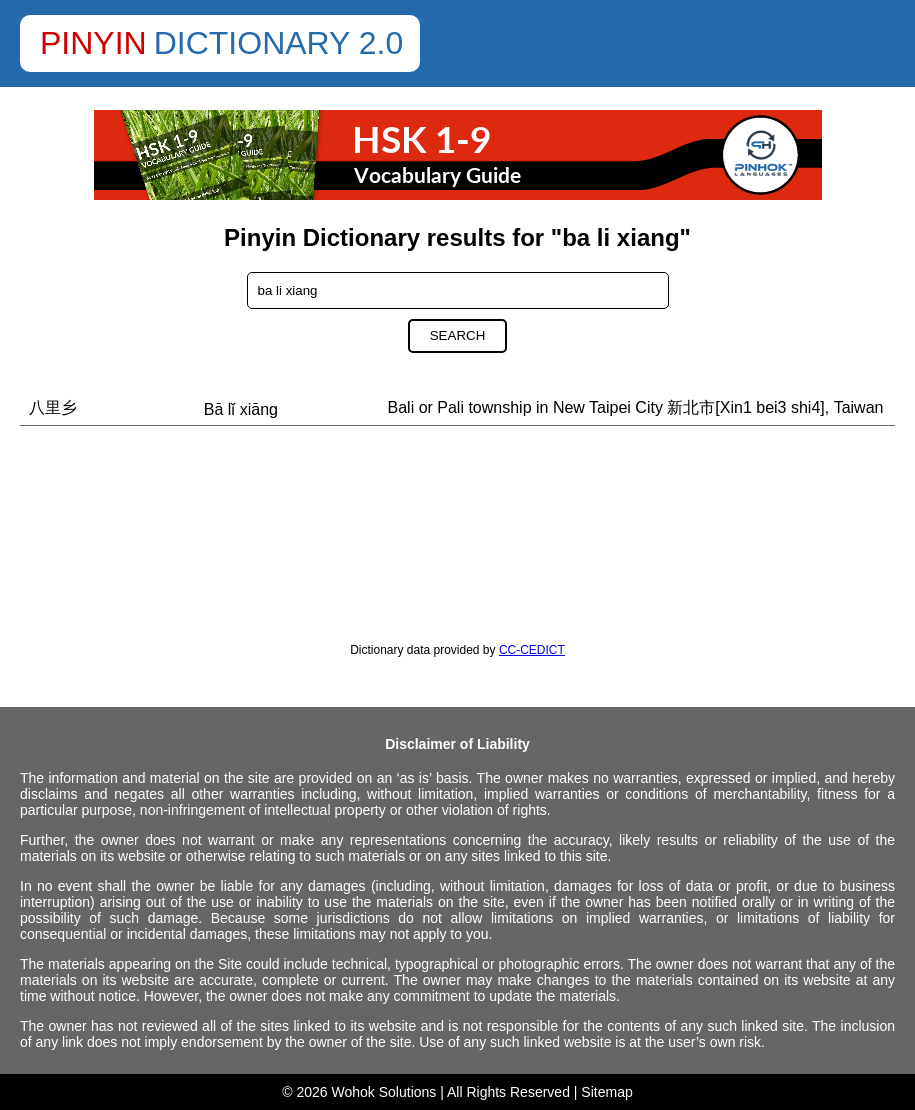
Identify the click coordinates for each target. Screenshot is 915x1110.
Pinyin (93, 43)
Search (458, 335)
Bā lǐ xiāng (241, 409)
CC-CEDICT (532, 650)
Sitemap (606, 1092)
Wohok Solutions (384, 1092)
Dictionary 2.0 (279, 43)
